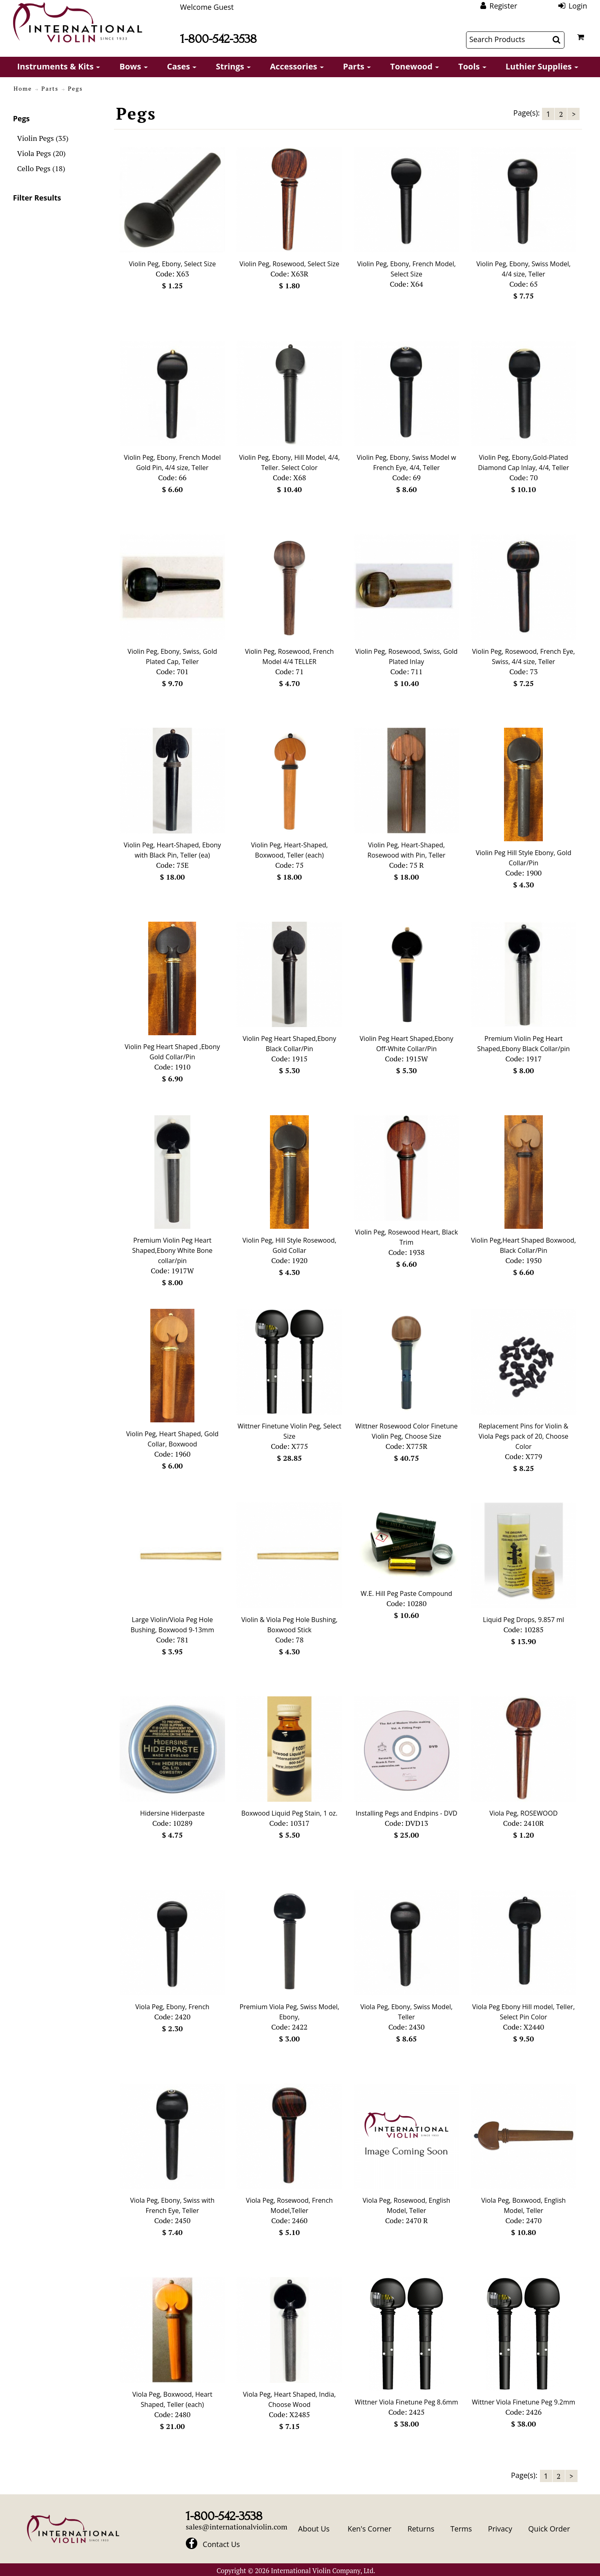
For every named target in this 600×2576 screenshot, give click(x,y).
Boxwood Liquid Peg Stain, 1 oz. (289, 1813)
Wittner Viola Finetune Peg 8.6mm (406, 2402)
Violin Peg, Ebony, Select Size (172, 263)
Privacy (500, 2529)
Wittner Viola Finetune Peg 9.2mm (523, 2402)
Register (503, 5)
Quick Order (549, 2529)
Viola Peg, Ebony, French (172, 2006)
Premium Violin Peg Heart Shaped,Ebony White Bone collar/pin (172, 1250)
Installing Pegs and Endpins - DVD (406, 1813)
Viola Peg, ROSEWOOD (523, 1813)
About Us (314, 2529)
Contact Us (221, 2544)
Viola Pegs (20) (41, 153)
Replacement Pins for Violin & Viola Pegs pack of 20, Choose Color (524, 1436)
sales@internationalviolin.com (237, 2526)
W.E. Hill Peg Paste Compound (406, 1593)
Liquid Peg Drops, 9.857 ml (523, 1619)
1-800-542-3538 (218, 39)
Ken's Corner (369, 2529)
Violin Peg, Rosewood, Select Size (289, 263)
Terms (461, 2529)
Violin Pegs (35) (43, 138)
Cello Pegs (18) (41, 168)
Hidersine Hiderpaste (172, 1813)
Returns (421, 2529)
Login (578, 5)
